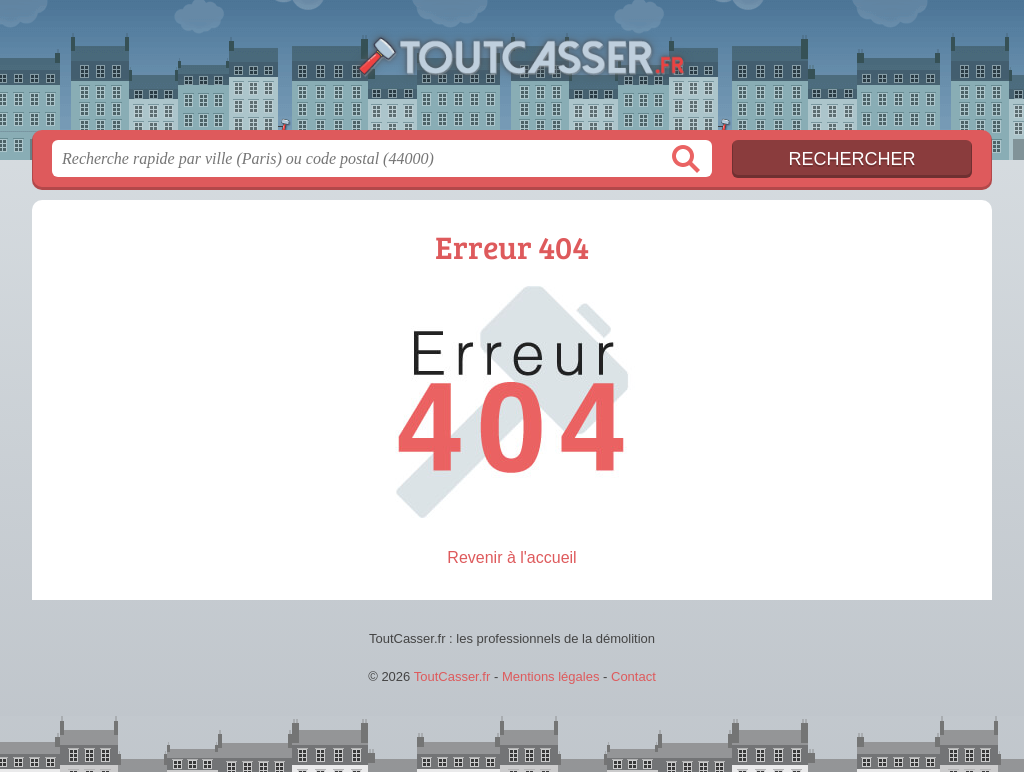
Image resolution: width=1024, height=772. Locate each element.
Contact (633, 676)
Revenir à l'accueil (511, 557)
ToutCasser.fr (512, 71)
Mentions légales (551, 676)
